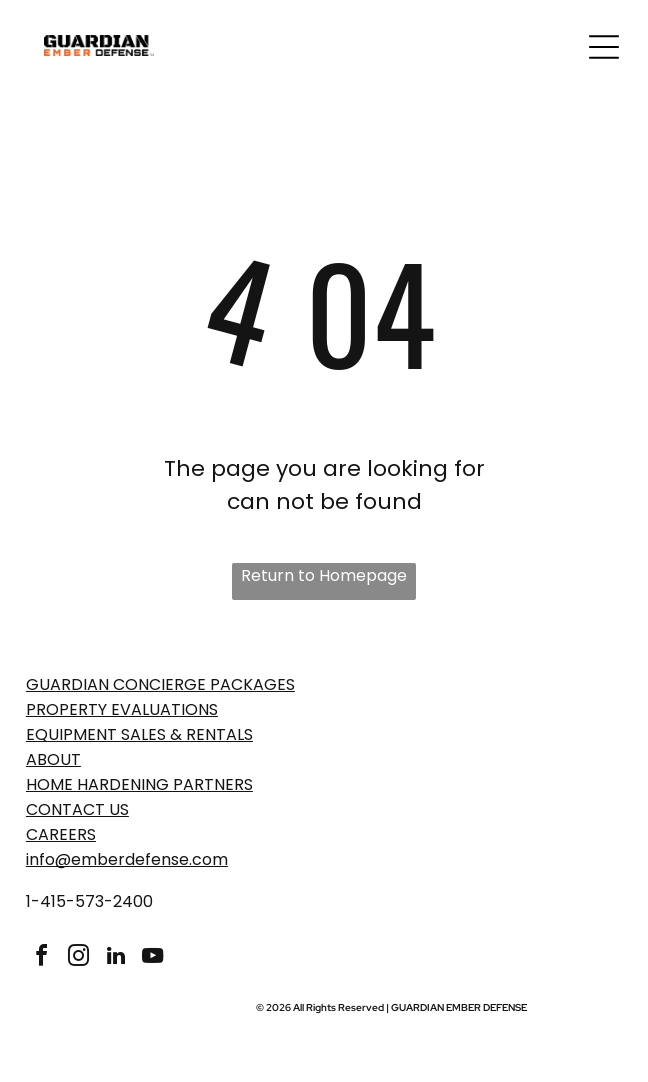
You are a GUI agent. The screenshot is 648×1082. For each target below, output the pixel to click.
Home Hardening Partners (139, 784)
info (40, 859)
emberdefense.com (149, 859)
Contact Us (77, 809)
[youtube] (153, 958)
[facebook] (42, 958)
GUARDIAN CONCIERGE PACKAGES (160, 684)
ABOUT (53, 759)
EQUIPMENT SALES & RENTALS (139, 734)
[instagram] (79, 958)
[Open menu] (604, 47)
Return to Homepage (324, 575)
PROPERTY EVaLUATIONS (122, 709)
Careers (61, 834)
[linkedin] (116, 958)
